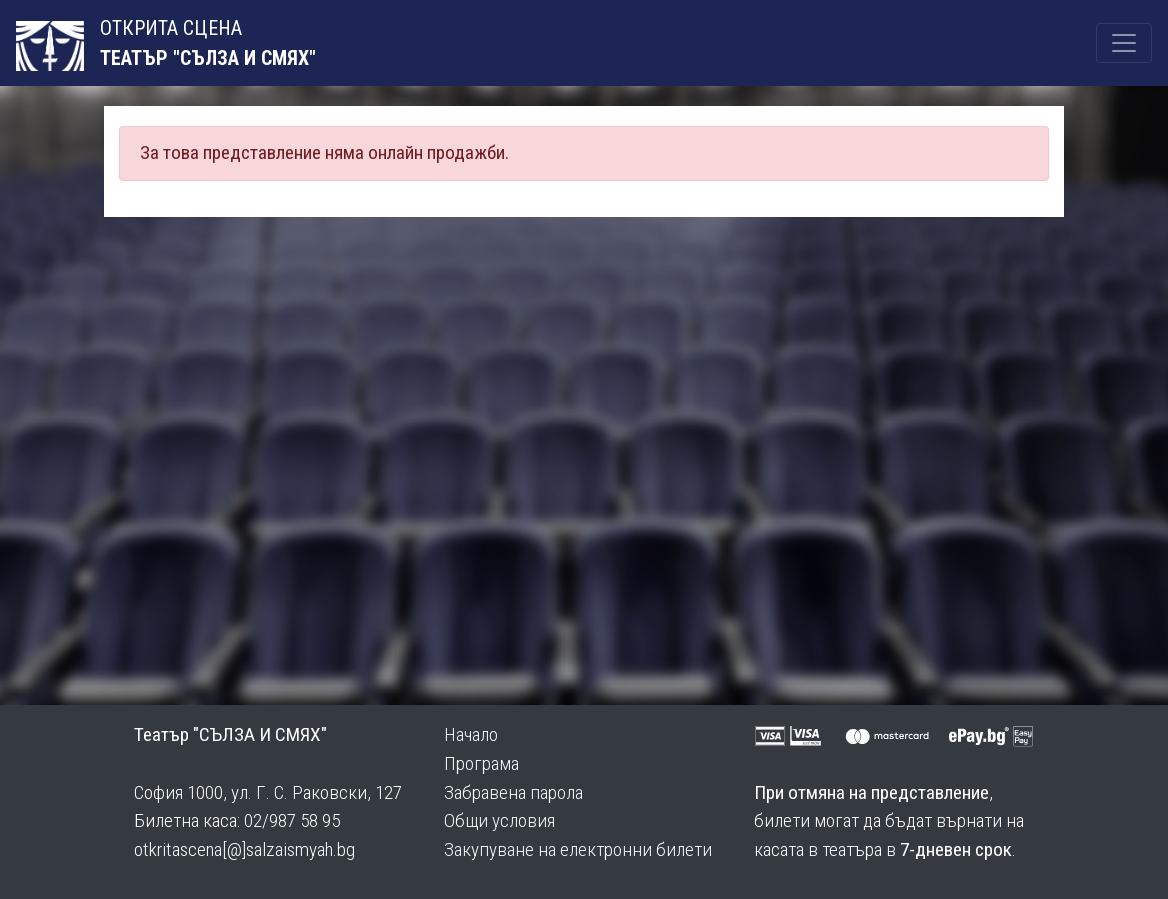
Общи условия (499, 820)
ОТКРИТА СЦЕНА (129, 43)
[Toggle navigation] (1124, 43)
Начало (471, 734)
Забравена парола (513, 792)
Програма (481, 763)
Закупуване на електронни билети (578, 849)
